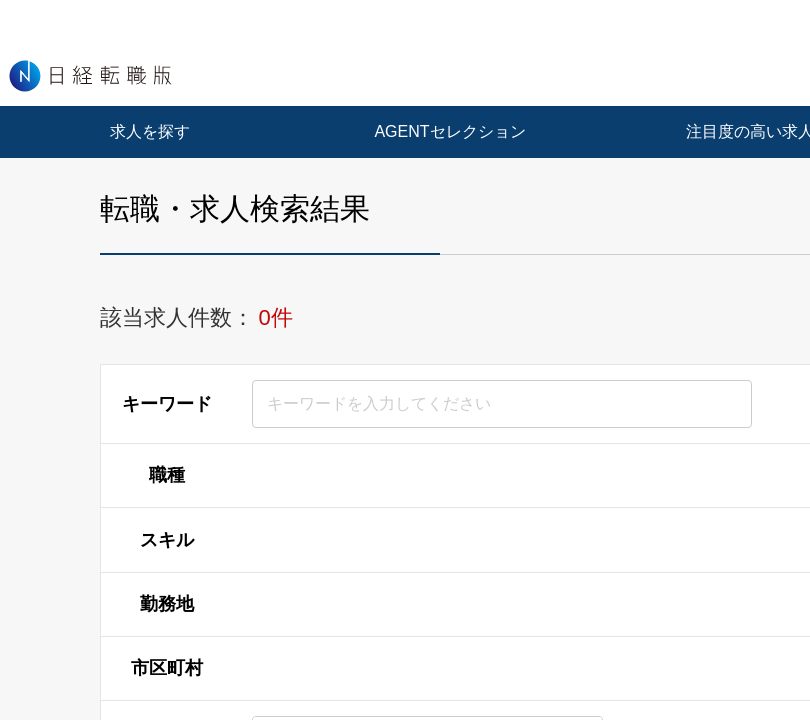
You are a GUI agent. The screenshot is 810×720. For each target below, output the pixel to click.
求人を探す (150, 131)
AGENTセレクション (449, 131)
